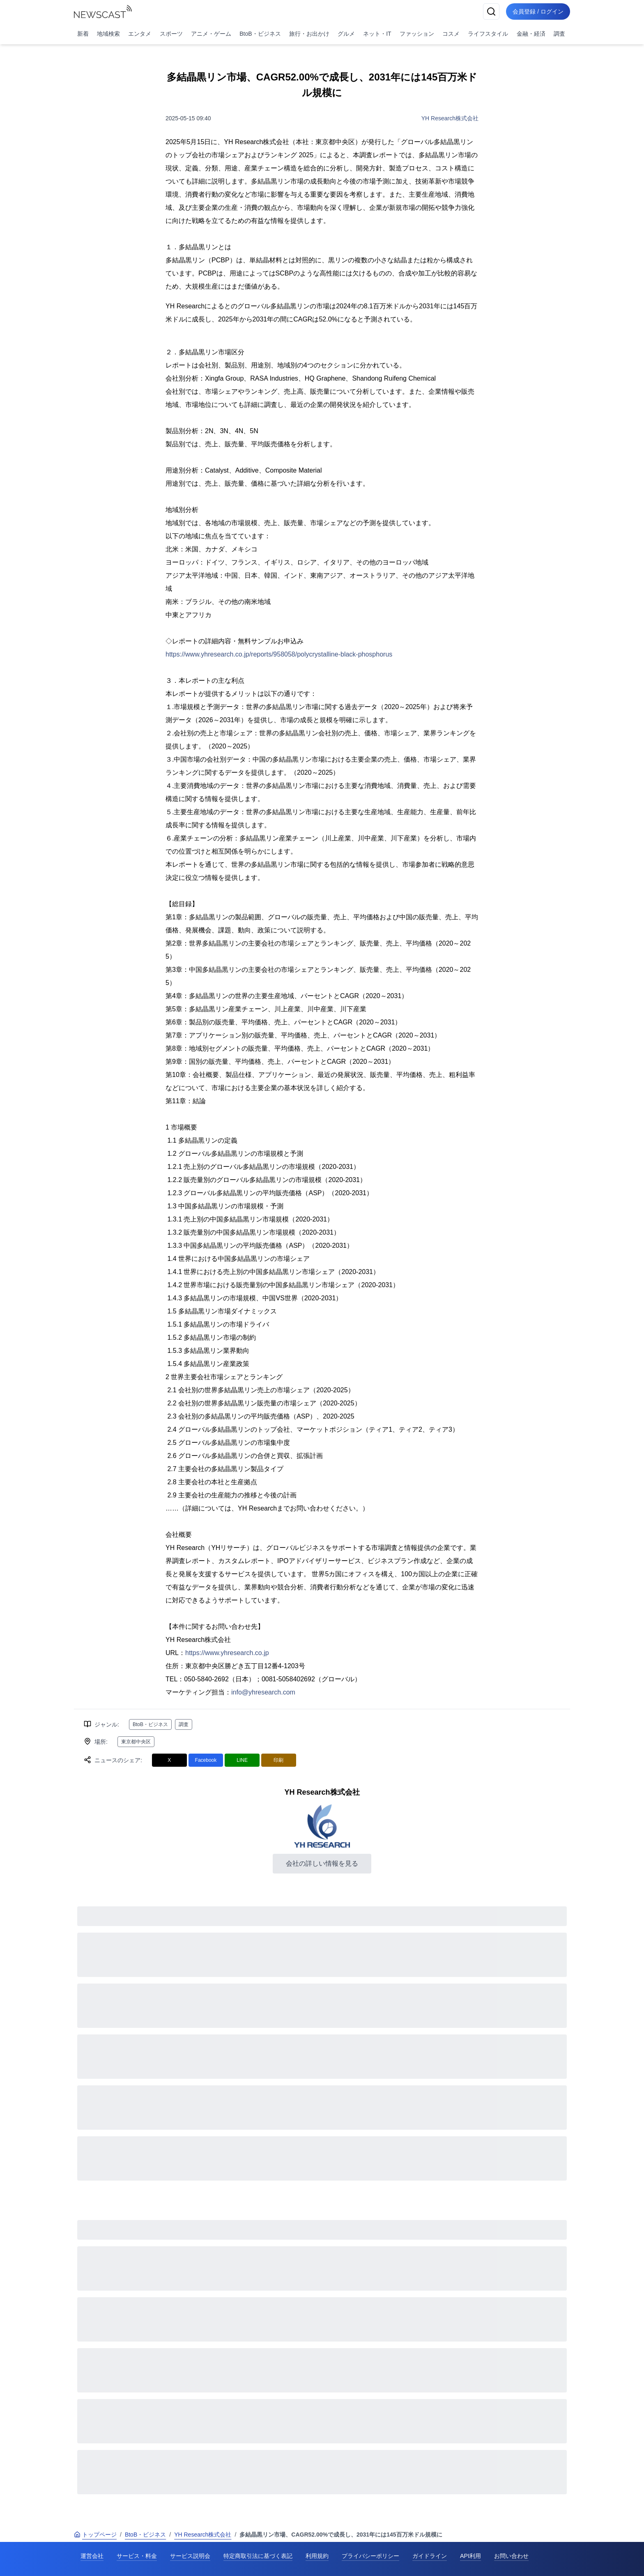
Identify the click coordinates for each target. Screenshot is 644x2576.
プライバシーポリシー (370, 2556)
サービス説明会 (190, 2556)
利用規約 (317, 2556)
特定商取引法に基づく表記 (257, 2556)
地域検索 (108, 33)
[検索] (491, 11)
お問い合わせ (511, 2556)
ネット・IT (377, 33)
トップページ (95, 2534)
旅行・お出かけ (309, 33)
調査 (559, 33)
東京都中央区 (136, 1742)
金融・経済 (531, 33)
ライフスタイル (488, 33)
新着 (83, 33)
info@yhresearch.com (263, 1692)
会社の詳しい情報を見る (322, 1863)
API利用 (470, 2556)
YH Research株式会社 (449, 118)
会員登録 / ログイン (538, 11)
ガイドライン (429, 2556)
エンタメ (139, 33)
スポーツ (171, 33)
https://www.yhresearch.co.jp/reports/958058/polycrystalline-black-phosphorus (279, 654)
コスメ (451, 33)
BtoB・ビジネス (260, 33)
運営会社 (92, 2556)
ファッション (417, 33)
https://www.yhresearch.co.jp (227, 1652)
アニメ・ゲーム (211, 33)
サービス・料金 (137, 2556)
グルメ (346, 33)
